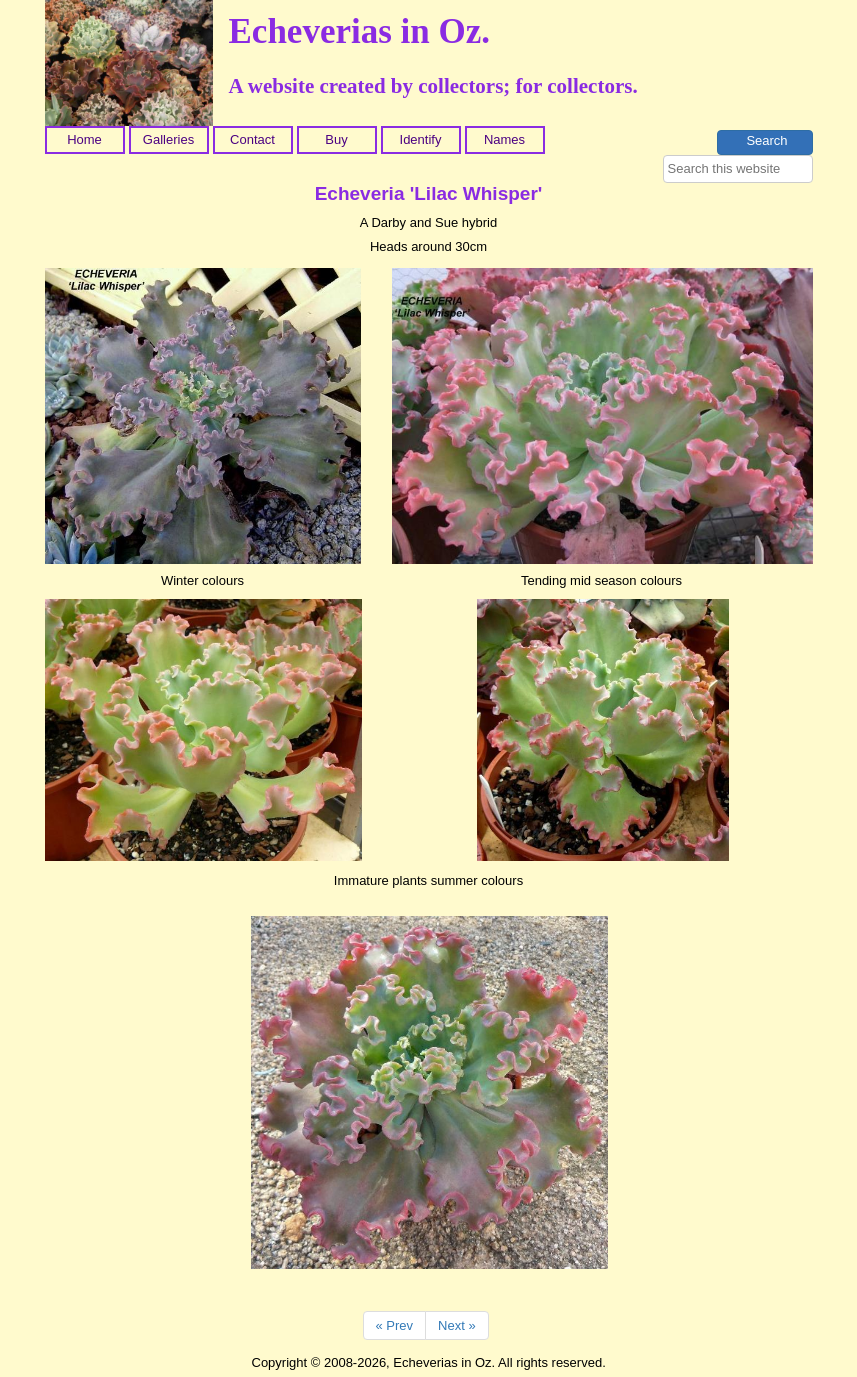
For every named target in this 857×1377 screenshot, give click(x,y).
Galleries (168, 139)
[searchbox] (738, 169)
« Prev (395, 1325)
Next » (457, 1325)
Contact (252, 139)
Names (504, 139)
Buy (336, 139)
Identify (421, 139)
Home (84, 139)
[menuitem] (87, 140)
